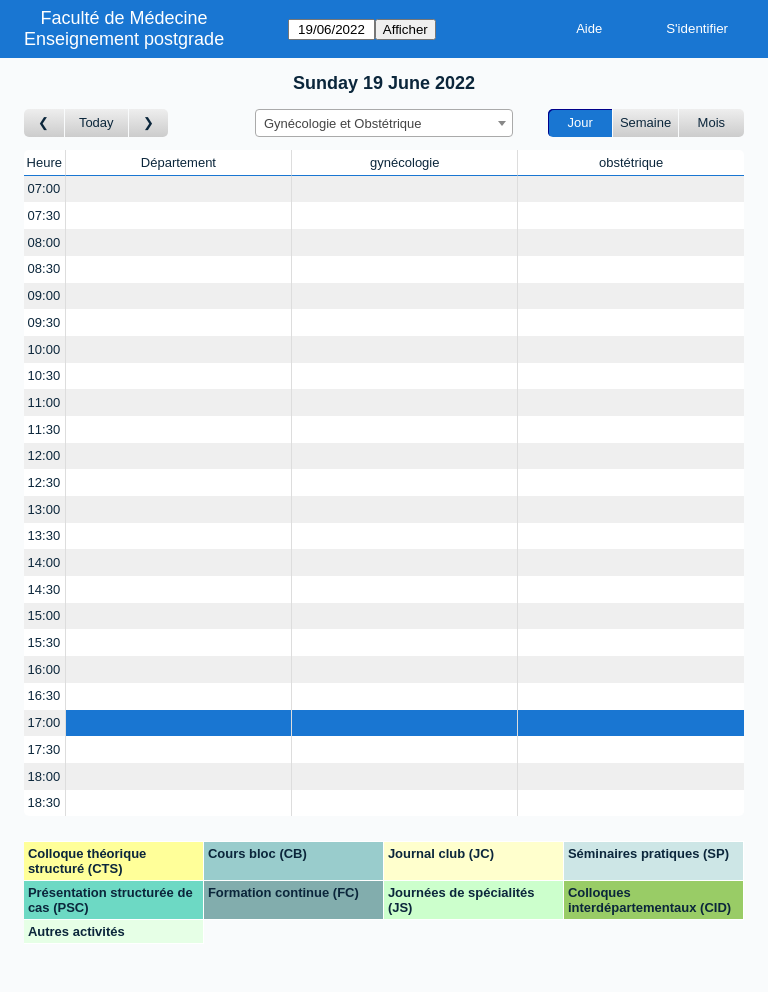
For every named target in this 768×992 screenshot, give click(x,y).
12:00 (44, 455)
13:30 (44, 535)
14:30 (44, 589)
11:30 (44, 429)
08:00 (44, 242)
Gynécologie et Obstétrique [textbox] (343, 123)
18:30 (44, 802)
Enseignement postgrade (124, 39)
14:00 (44, 562)
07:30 (44, 215)
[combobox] (384, 123)
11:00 (44, 402)
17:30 (44, 749)
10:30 (44, 375)
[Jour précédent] (44, 123)
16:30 (44, 695)
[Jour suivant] (149, 123)
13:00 (44, 509)
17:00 (44, 722)
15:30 (44, 642)
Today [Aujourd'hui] (96, 122)
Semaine (645, 122)
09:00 (44, 295)
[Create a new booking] (179, 189)
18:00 (44, 776)
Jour (580, 122)
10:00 (44, 349)
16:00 (44, 669)
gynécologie (404, 162)
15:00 (44, 615)
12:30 (44, 482)
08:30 (44, 268)
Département (178, 162)
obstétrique (631, 162)
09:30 (44, 322)
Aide (589, 28)
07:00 (44, 188)
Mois (711, 122)
